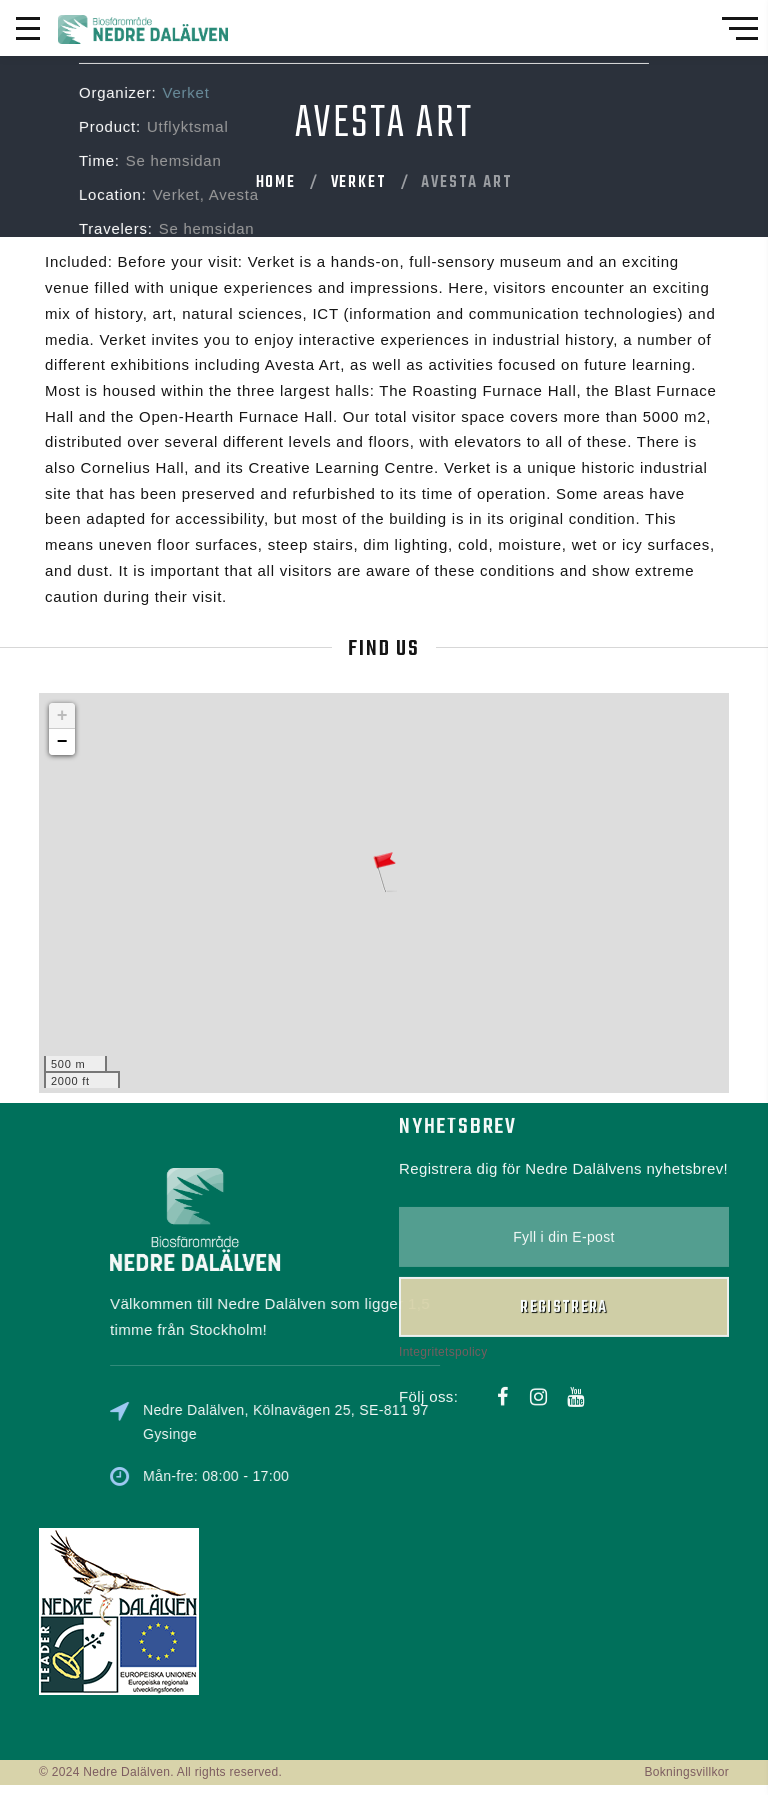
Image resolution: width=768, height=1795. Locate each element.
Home (276, 183)
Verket (359, 183)
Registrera (564, 758)
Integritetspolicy (443, 802)
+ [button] (63, 716)
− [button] (63, 742)
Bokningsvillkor (686, 1772)
